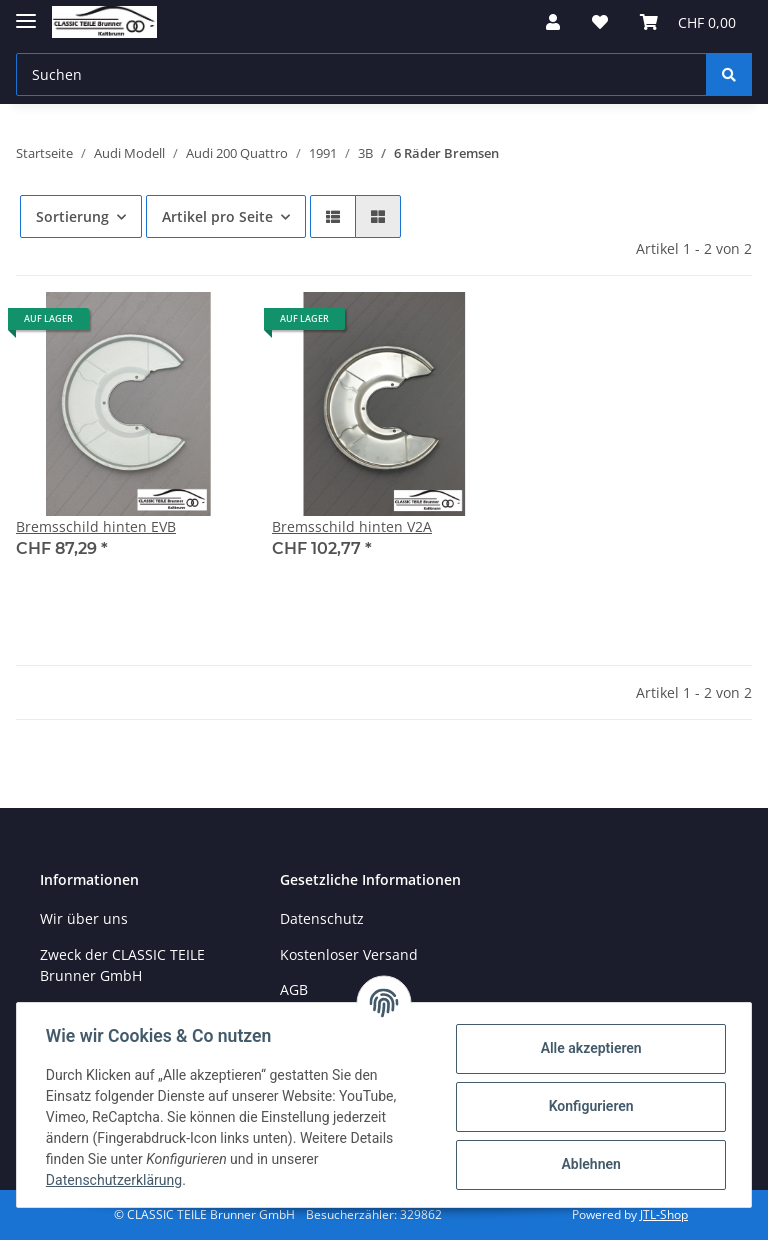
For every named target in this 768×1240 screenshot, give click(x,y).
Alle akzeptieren (587, 1048)
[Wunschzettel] (600, 22)
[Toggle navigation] (26, 12)
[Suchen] (361, 74)
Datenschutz (322, 918)
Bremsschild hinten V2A (352, 526)
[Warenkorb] (688, 22)
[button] (553, 22)
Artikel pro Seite (217, 216)
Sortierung (72, 216)
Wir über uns (84, 918)
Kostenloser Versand (349, 954)
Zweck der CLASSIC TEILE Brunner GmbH (122, 965)
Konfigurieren (587, 1106)
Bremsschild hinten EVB (96, 526)
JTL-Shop (664, 1214)
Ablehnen (587, 1164)
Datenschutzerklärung (117, 1180)
